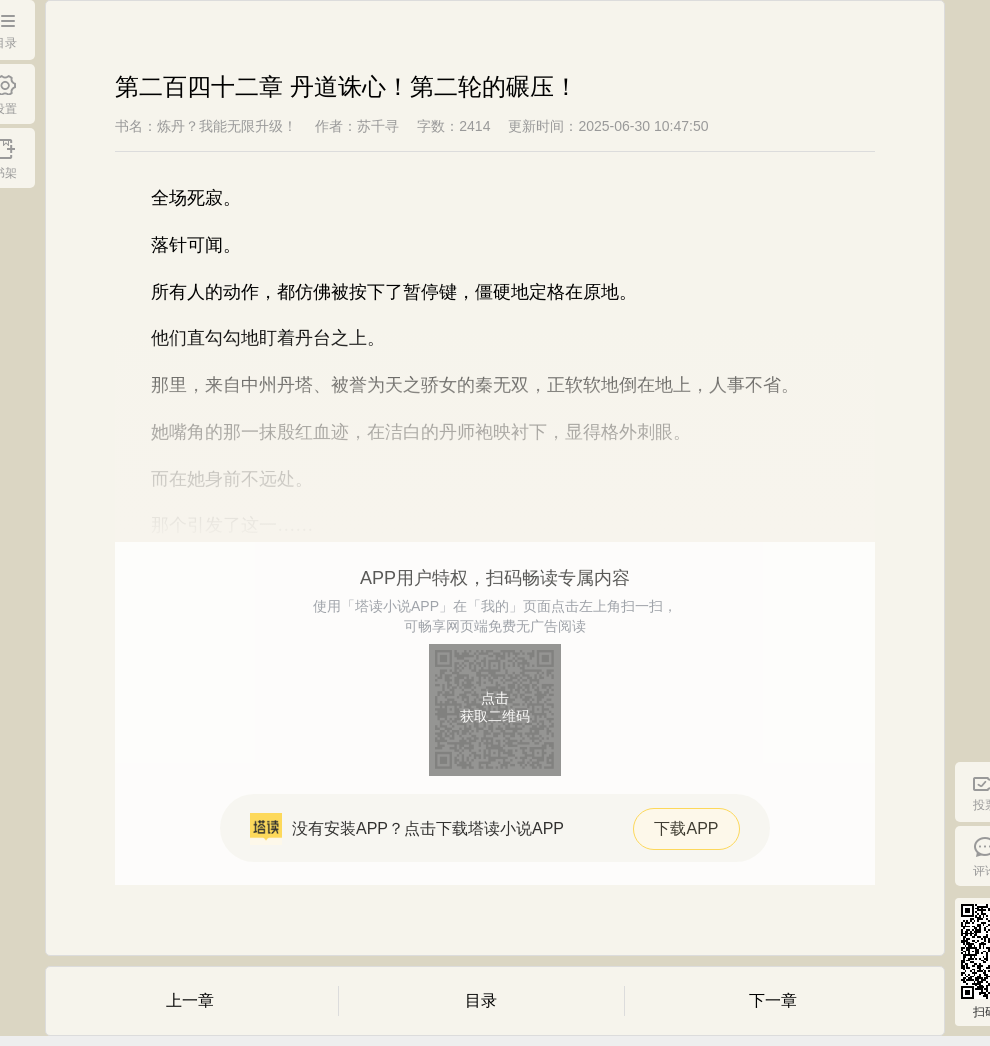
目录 (481, 1000)
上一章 (190, 1000)
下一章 (773, 1000)
